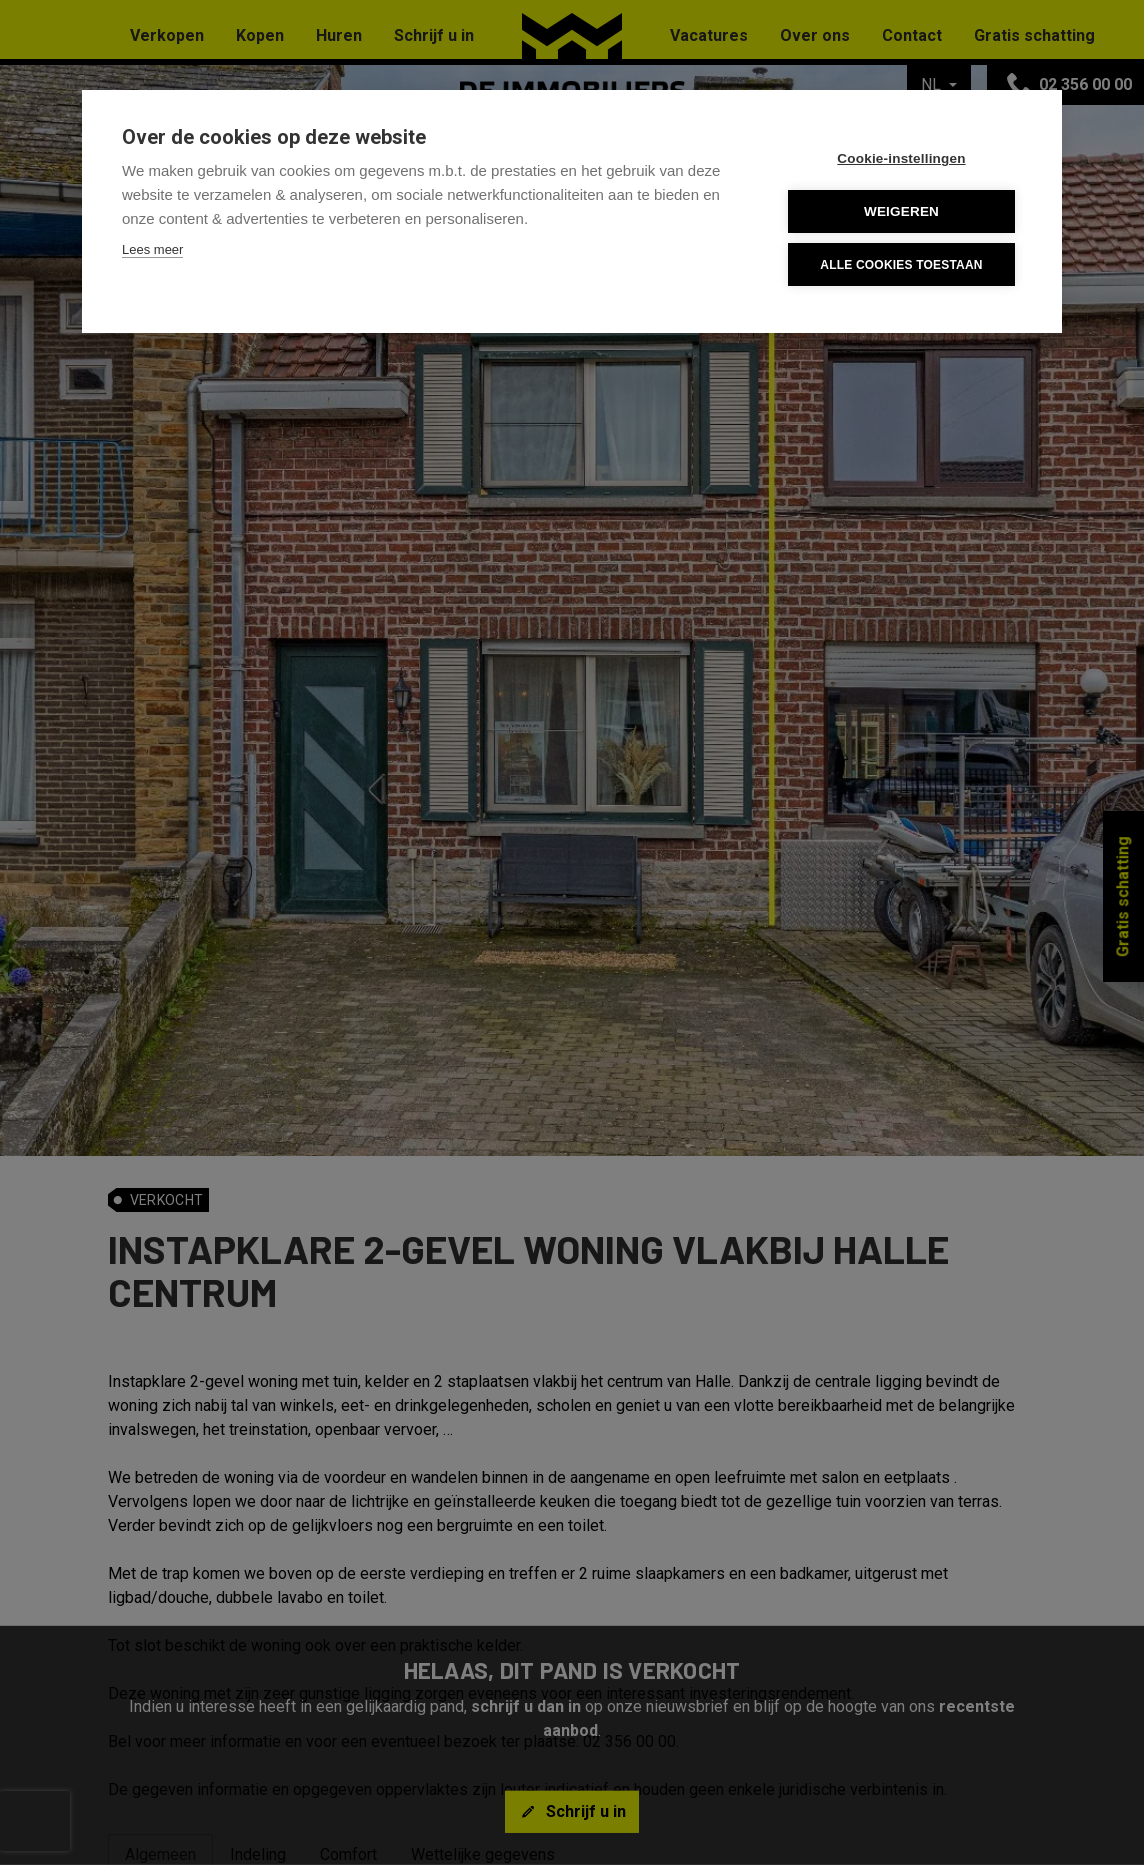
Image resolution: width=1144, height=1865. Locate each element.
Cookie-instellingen (901, 158)
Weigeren (901, 211)
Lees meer (152, 249)
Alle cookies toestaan (901, 265)
